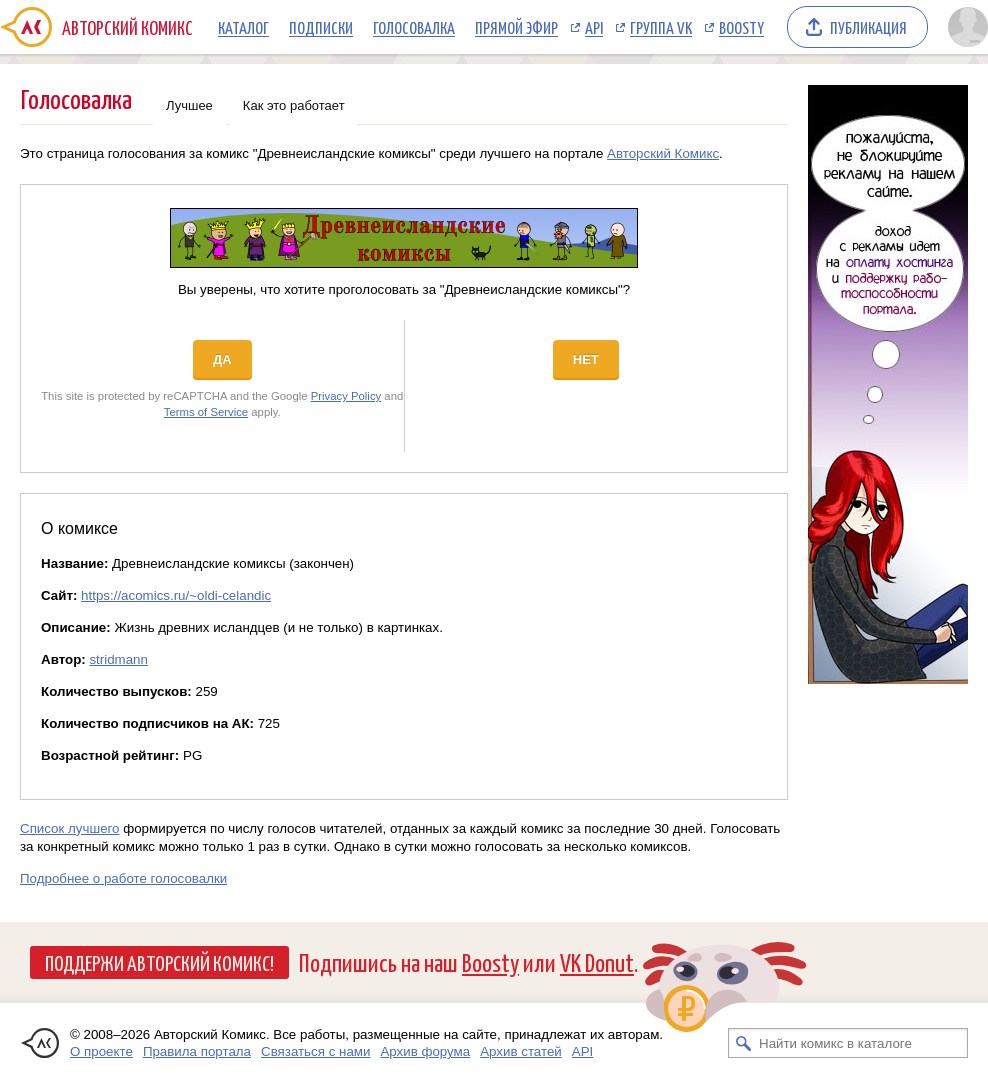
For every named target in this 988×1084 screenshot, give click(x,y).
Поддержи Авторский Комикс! (159, 962)
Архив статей (521, 1051)
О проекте (101, 1051)
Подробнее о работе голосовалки (123, 878)
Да (222, 359)
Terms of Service (206, 412)
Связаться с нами (315, 1051)
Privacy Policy (346, 396)
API (594, 27)
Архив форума (425, 1051)
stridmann (118, 659)
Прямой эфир (516, 27)
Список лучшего (70, 828)
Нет (586, 359)
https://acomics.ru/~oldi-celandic (176, 595)
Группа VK (661, 27)
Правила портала (197, 1051)
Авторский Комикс (663, 153)
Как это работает (294, 105)
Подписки (321, 27)
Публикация (868, 27)
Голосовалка (414, 27)
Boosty (741, 27)
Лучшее (189, 105)
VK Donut (597, 961)
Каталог (243, 27)
